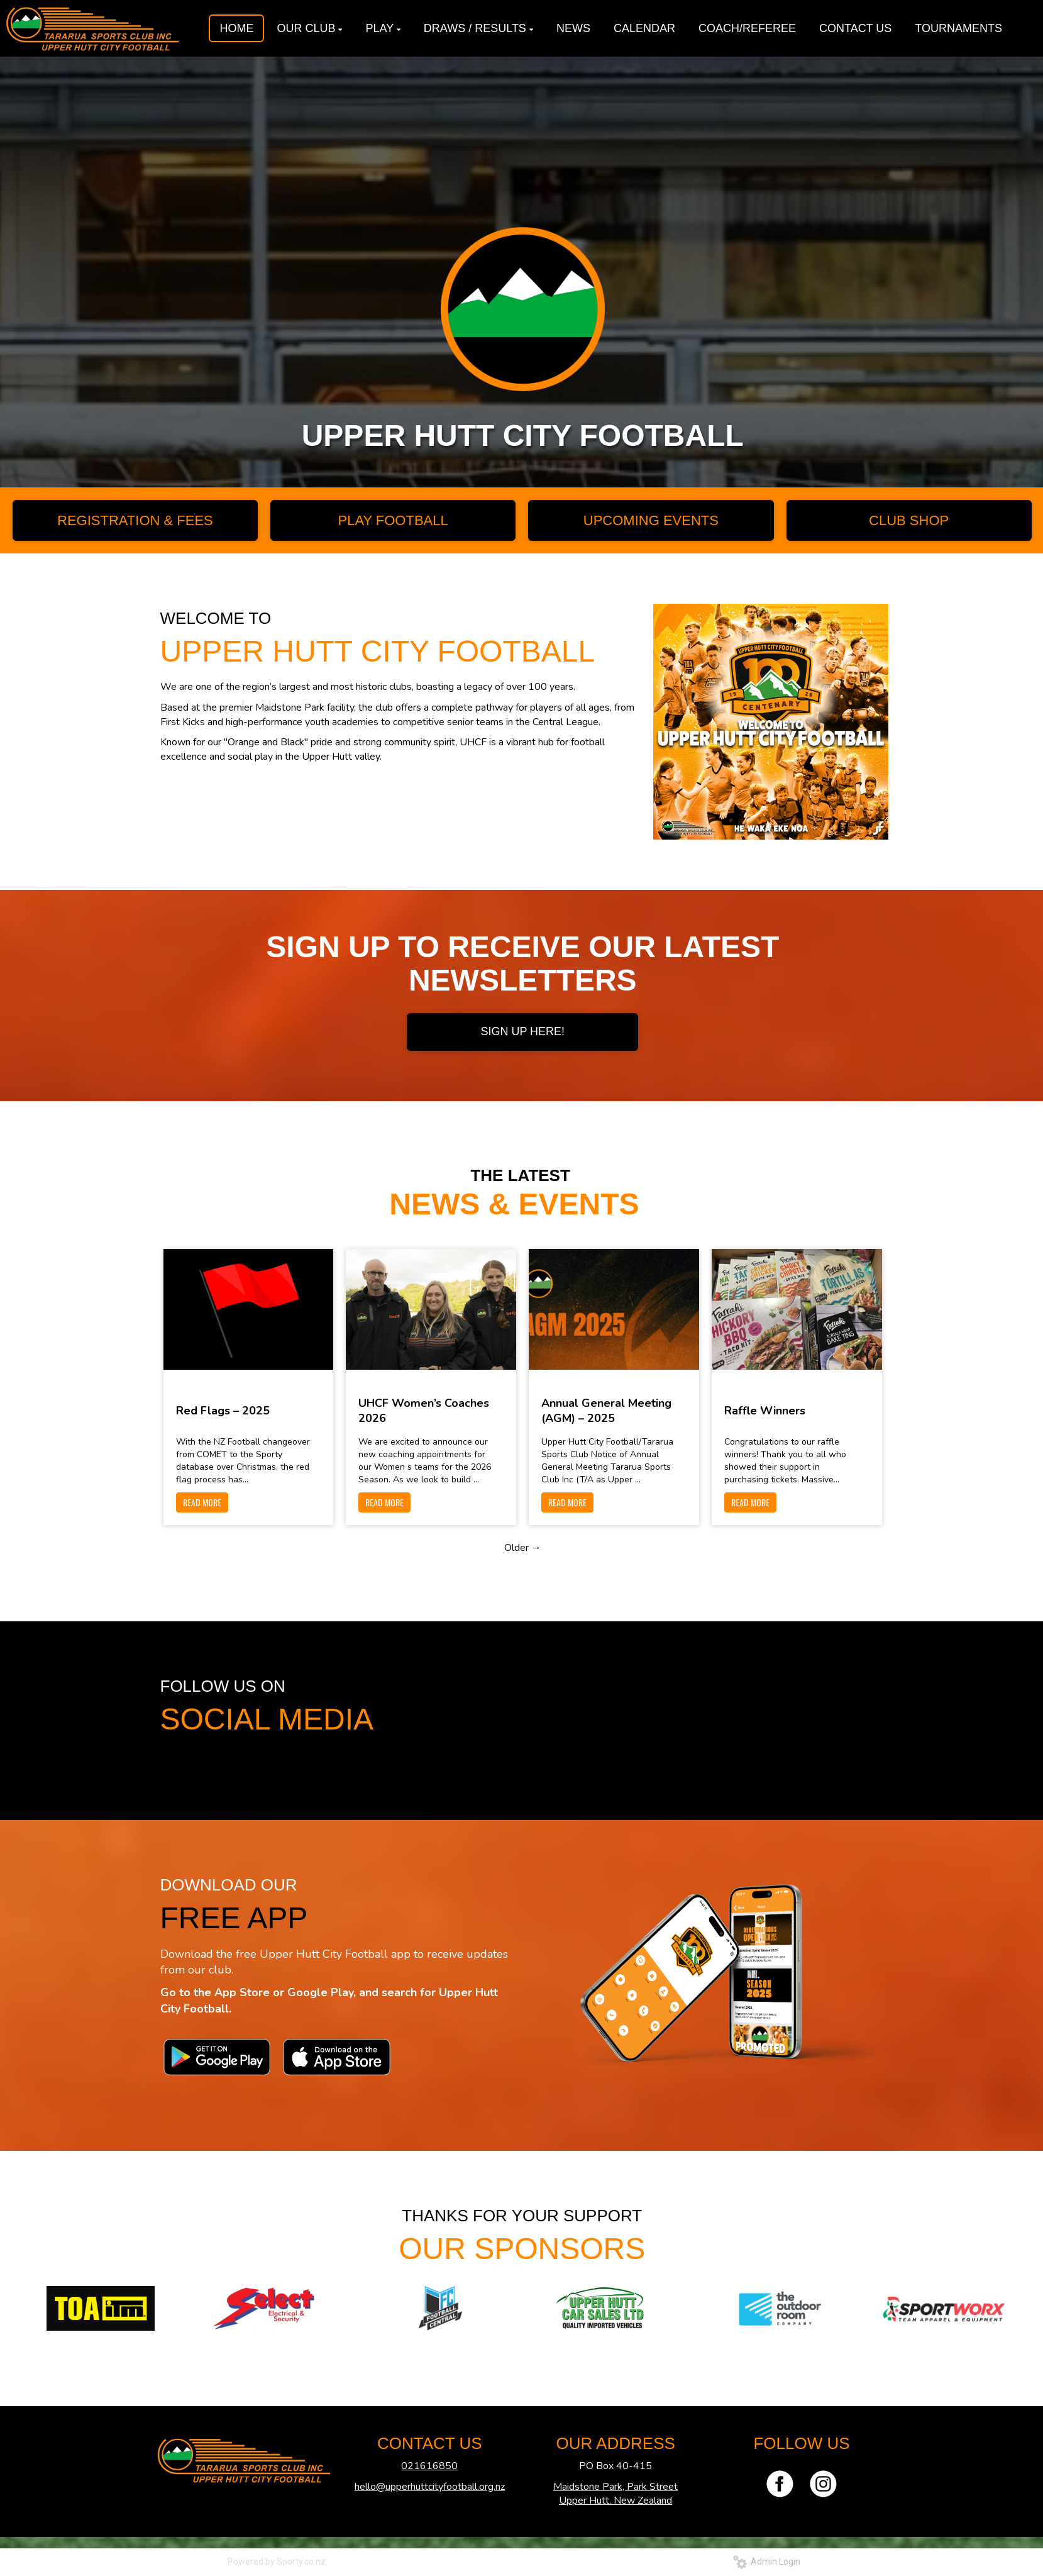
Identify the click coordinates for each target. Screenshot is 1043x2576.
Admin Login (766, 2562)
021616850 (429, 2466)
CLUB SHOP (909, 520)
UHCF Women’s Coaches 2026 (423, 1411)
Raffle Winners (764, 1410)
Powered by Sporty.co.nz (277, 2562)
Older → (522, 1548)
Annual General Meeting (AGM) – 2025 (606, 1411)
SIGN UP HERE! (522, 1031)
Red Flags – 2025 (223, 1410)
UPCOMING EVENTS (651, 520)
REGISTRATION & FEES (135, 520)
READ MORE (202, 1502)
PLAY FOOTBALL (393, 520)
